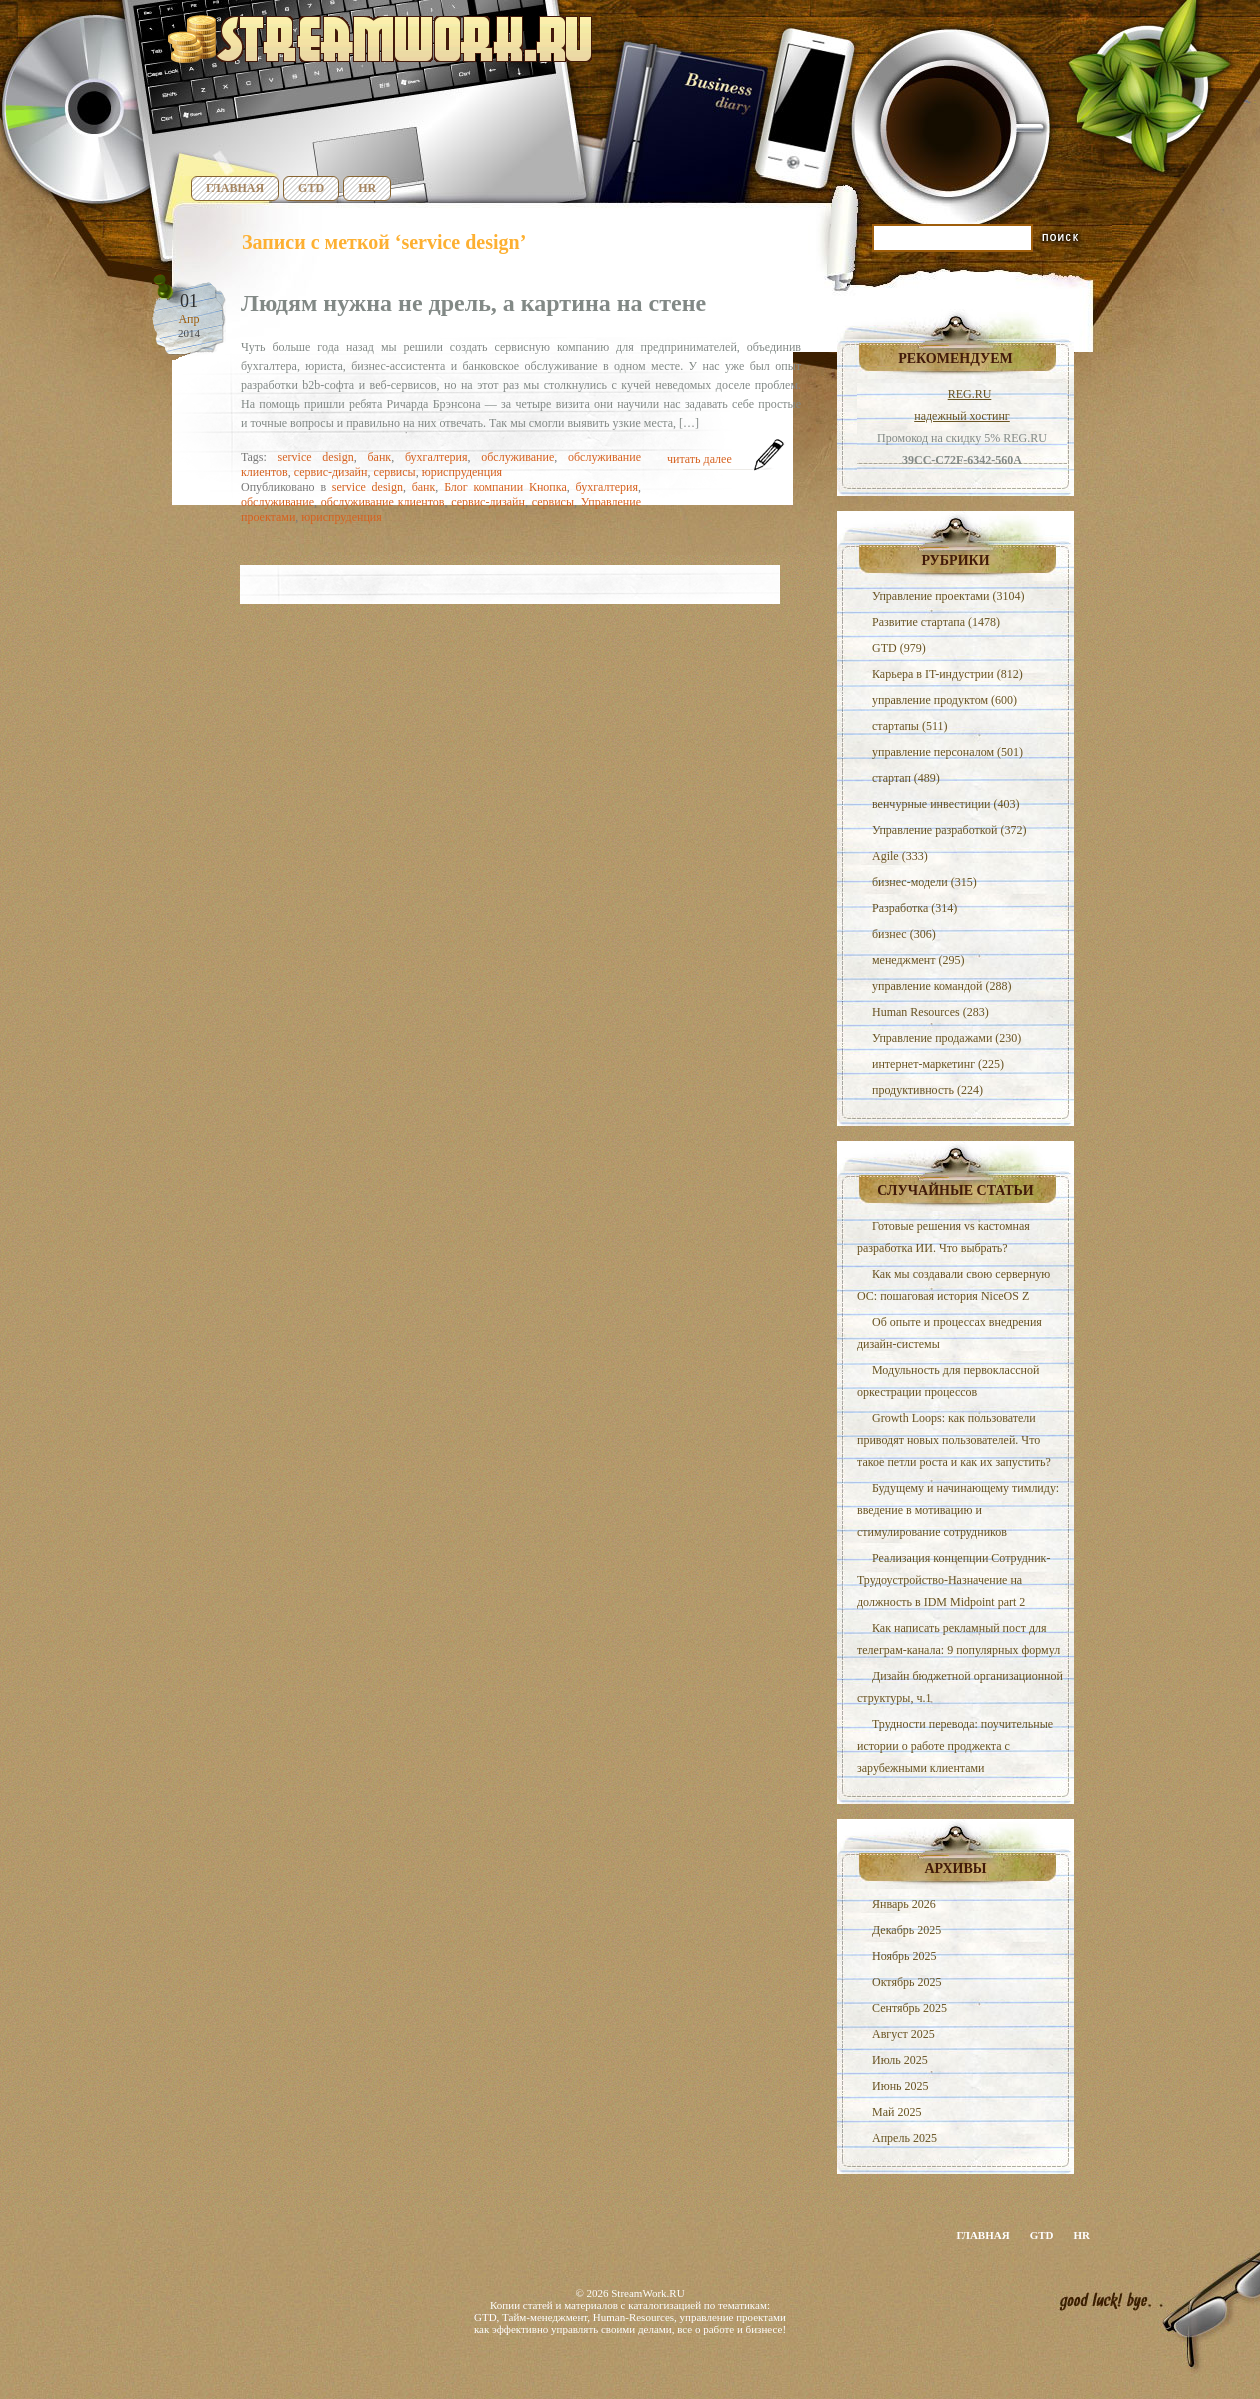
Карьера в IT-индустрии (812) (947, 674)
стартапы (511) (909, 726)
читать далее (699, 459)
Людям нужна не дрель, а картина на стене (473, 303)
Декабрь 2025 (906, 1930)
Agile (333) (900, 856)
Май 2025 (896, 2112)
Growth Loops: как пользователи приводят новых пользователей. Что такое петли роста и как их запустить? (954, 1440)
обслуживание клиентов (383, 502)
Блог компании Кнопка (505, 487)
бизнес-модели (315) (924, 882)
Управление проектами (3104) (948, 596)
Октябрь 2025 (907, 1982)
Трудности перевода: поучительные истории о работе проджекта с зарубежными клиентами (955, 1746)
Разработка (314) (914, 908)
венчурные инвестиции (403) (946, 804)
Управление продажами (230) (946, 1038)
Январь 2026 (904, 1904)
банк (379, 457)
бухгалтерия (436, 457)
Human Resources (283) (930, 1012)
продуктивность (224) (927, 1090)
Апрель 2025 (904, 2138)
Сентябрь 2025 (909, 2008)
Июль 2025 (900, 2060)
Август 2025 (903, 2034)
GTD (311, 188)
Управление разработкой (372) (949, 830)
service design (316, 457)
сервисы (394, 472)
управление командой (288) (942, 986)
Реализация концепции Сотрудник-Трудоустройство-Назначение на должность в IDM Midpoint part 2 (953, 1580)
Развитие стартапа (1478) (936, 622)
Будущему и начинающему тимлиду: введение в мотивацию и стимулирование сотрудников (958, 1510)
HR (367, 188)
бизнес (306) (904, 934)
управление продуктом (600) (944, 700)
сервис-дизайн (331, 472)
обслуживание (517, 457)
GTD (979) (899, 648)
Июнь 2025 (900, 2086)
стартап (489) (906, 778)
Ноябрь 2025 (904, 1956)
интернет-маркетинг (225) (938, 1064)
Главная (235, 188)
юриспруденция (462, 472)
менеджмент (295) (918, 960)
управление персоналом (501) (947, 752)
